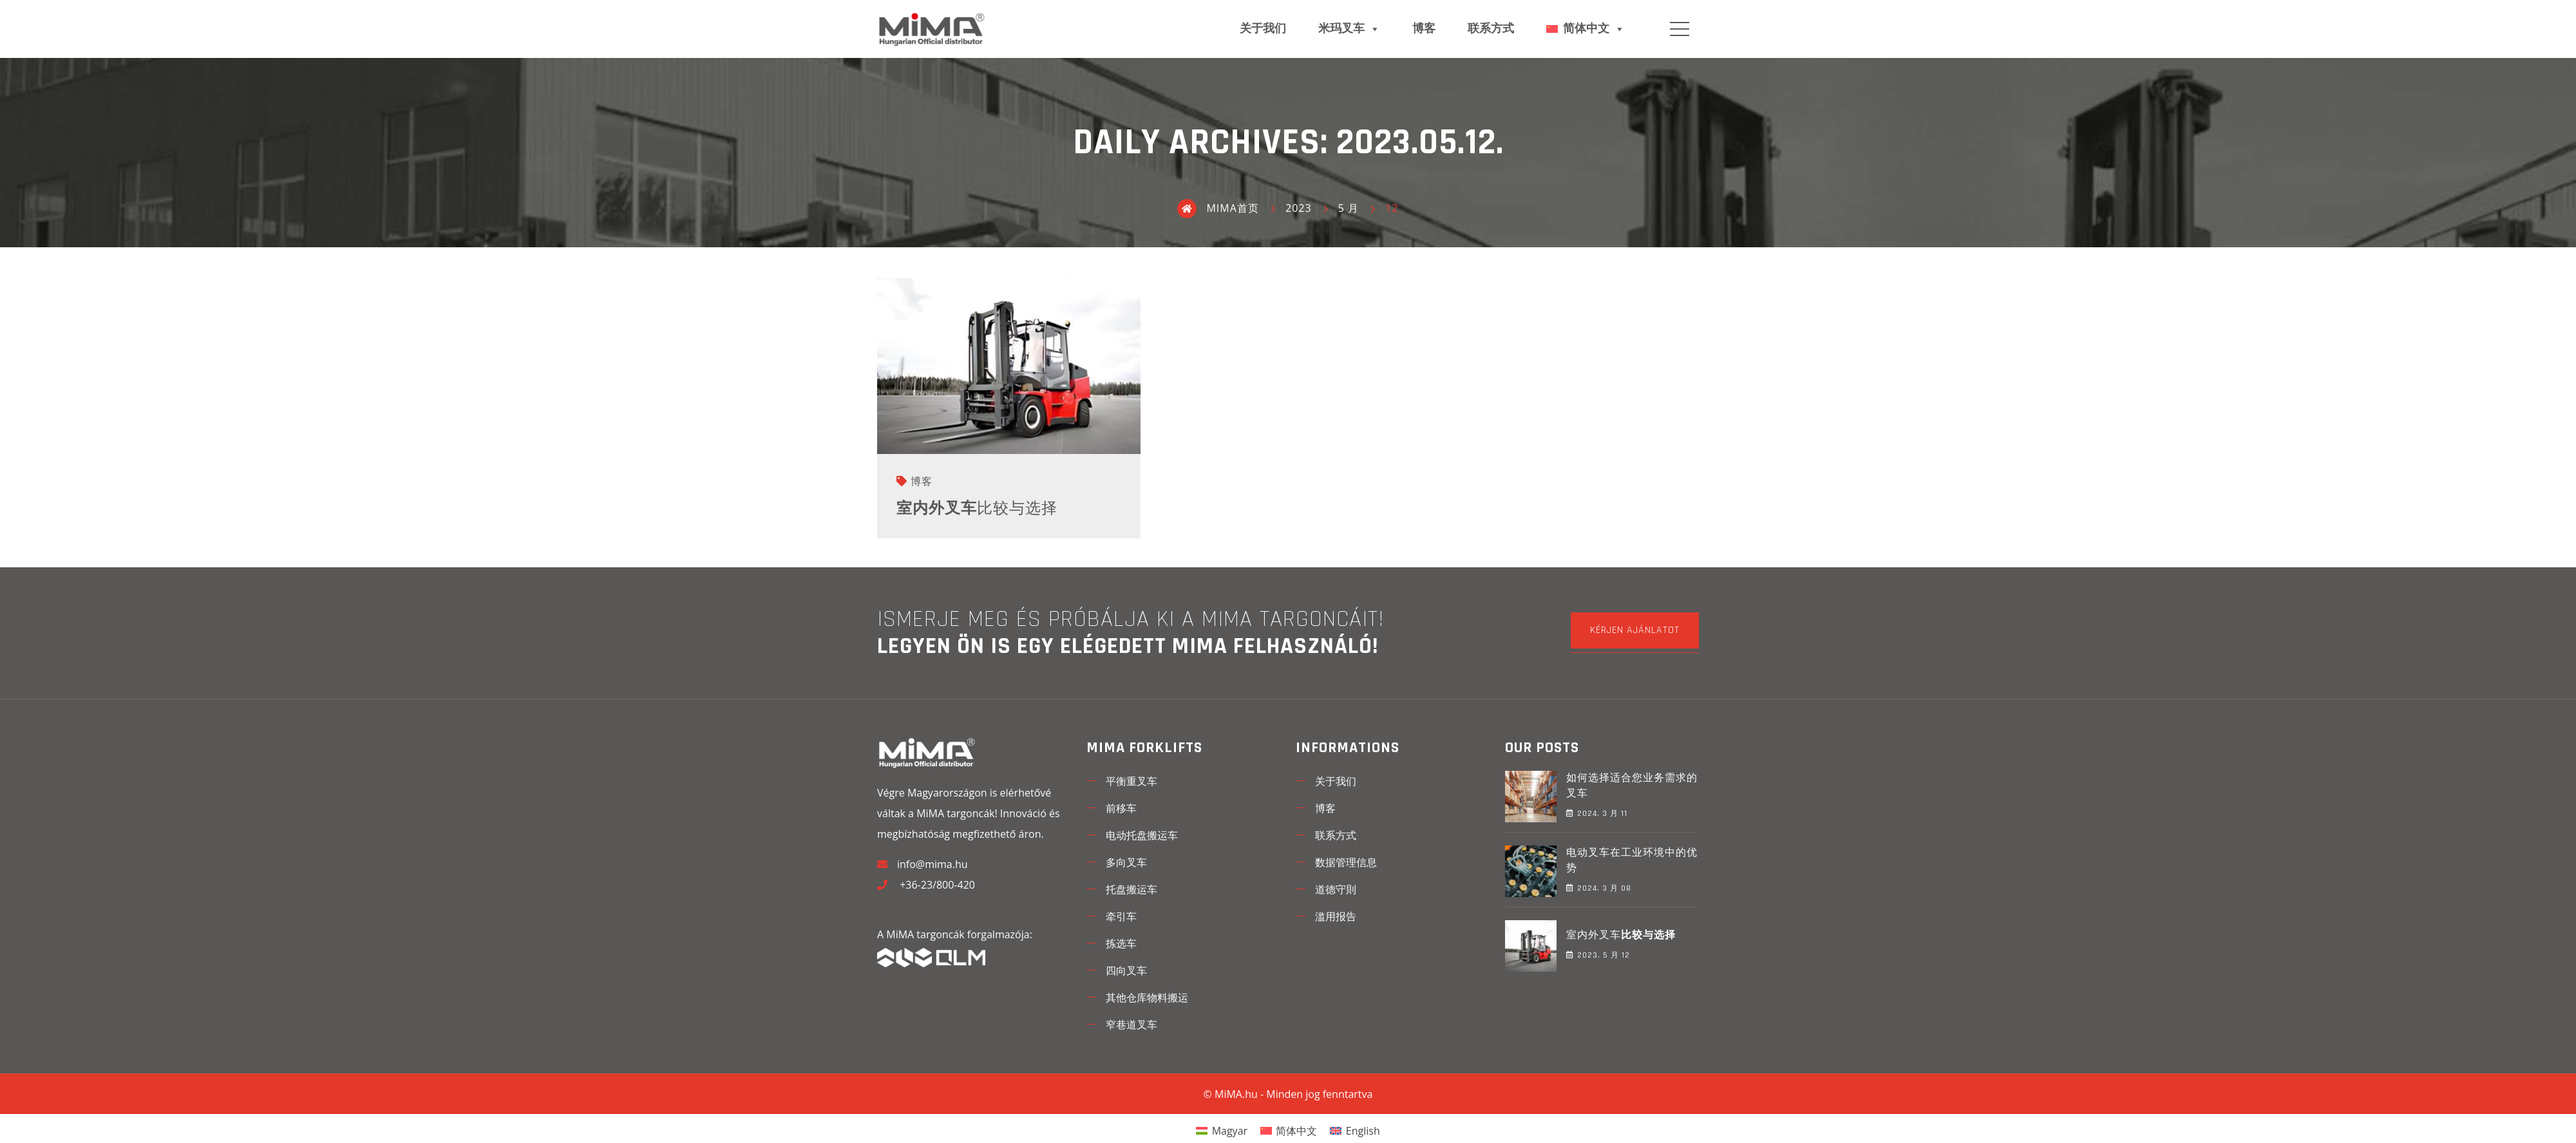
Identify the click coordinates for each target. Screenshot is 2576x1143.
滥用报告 (1335, 916)
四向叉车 (1126, 970)
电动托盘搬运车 (1142, 835)
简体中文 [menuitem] (1296, 1131)
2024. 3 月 (1596, 813)
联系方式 (1491, 28)
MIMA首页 (1217, 208)
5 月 (1348, 208)
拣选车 (1121, 943)
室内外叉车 (976, 508)
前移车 (1121, 808)
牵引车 (1121, 916)
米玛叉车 (1349, 29)
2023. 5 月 (1598, 955)
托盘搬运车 (1131, 889)
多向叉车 (1126, 862)
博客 (1423, 28)
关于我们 (1263, 28)
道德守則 (1335, 889)
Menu (1679, 29)
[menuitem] (1221, 1130)
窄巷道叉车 (1131, 1024)
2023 (1298, 208)
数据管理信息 (1346, 862)
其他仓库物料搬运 (1147, 997)
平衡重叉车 (1131, 781)
